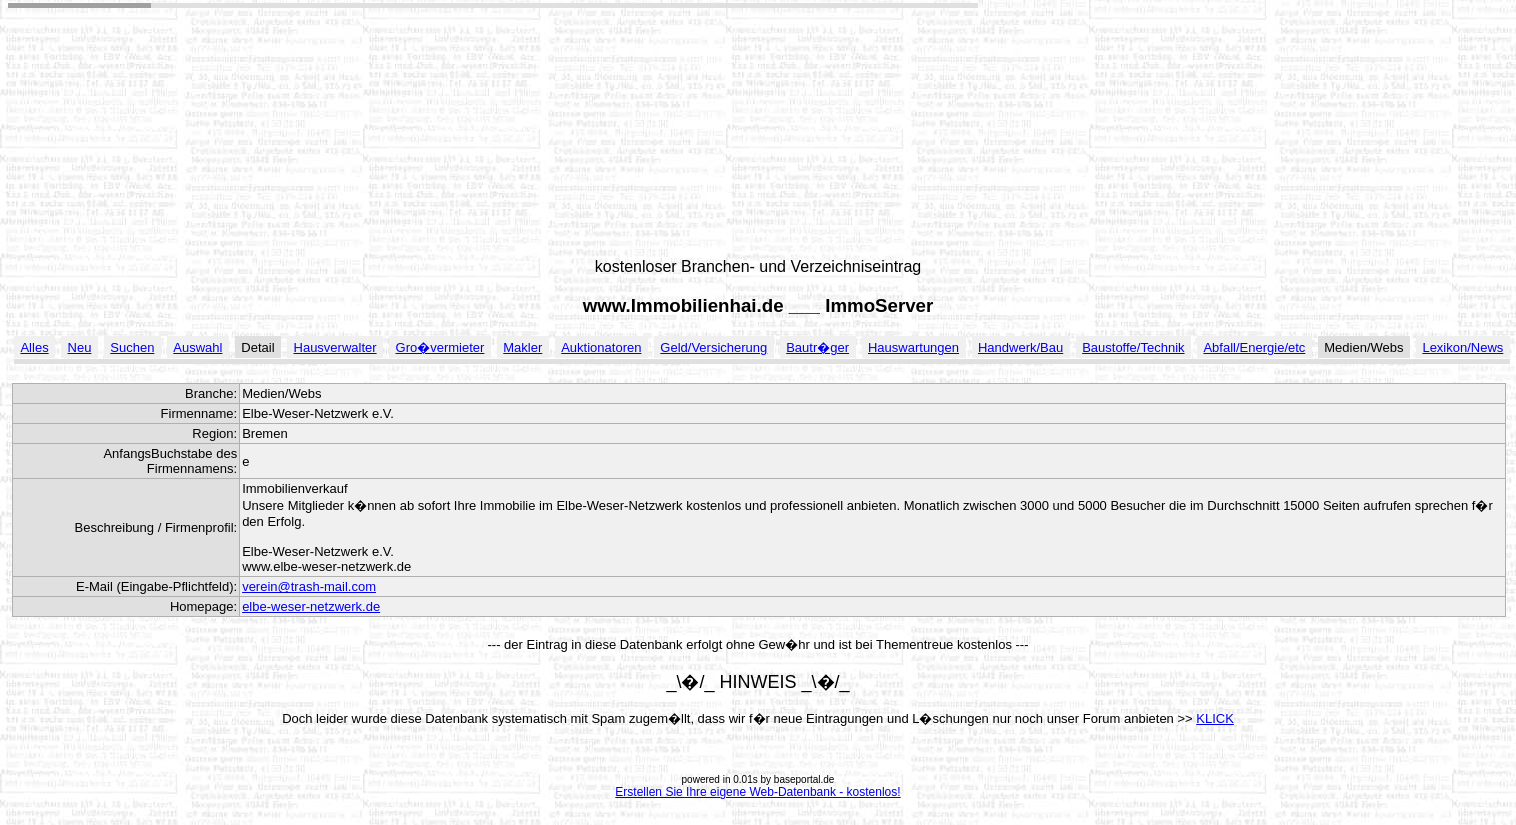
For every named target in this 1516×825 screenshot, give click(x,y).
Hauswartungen (913, 347)
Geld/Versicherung (713, 347)
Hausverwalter (335, 347)
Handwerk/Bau (1020, 347)
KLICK (1215, 718)
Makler (522, 347)
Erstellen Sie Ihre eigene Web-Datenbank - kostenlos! (757, 792)
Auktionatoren (601, 347)
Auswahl (197, 347)
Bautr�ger (817, 347)
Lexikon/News (1462, 347)
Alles (34, 347)
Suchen (132, 347)
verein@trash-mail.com (309, 586)
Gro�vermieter (440, 347)
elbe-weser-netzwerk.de (311, 606)
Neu (80, 347)
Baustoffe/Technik (1133, 347)
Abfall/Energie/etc (1254, 347)
